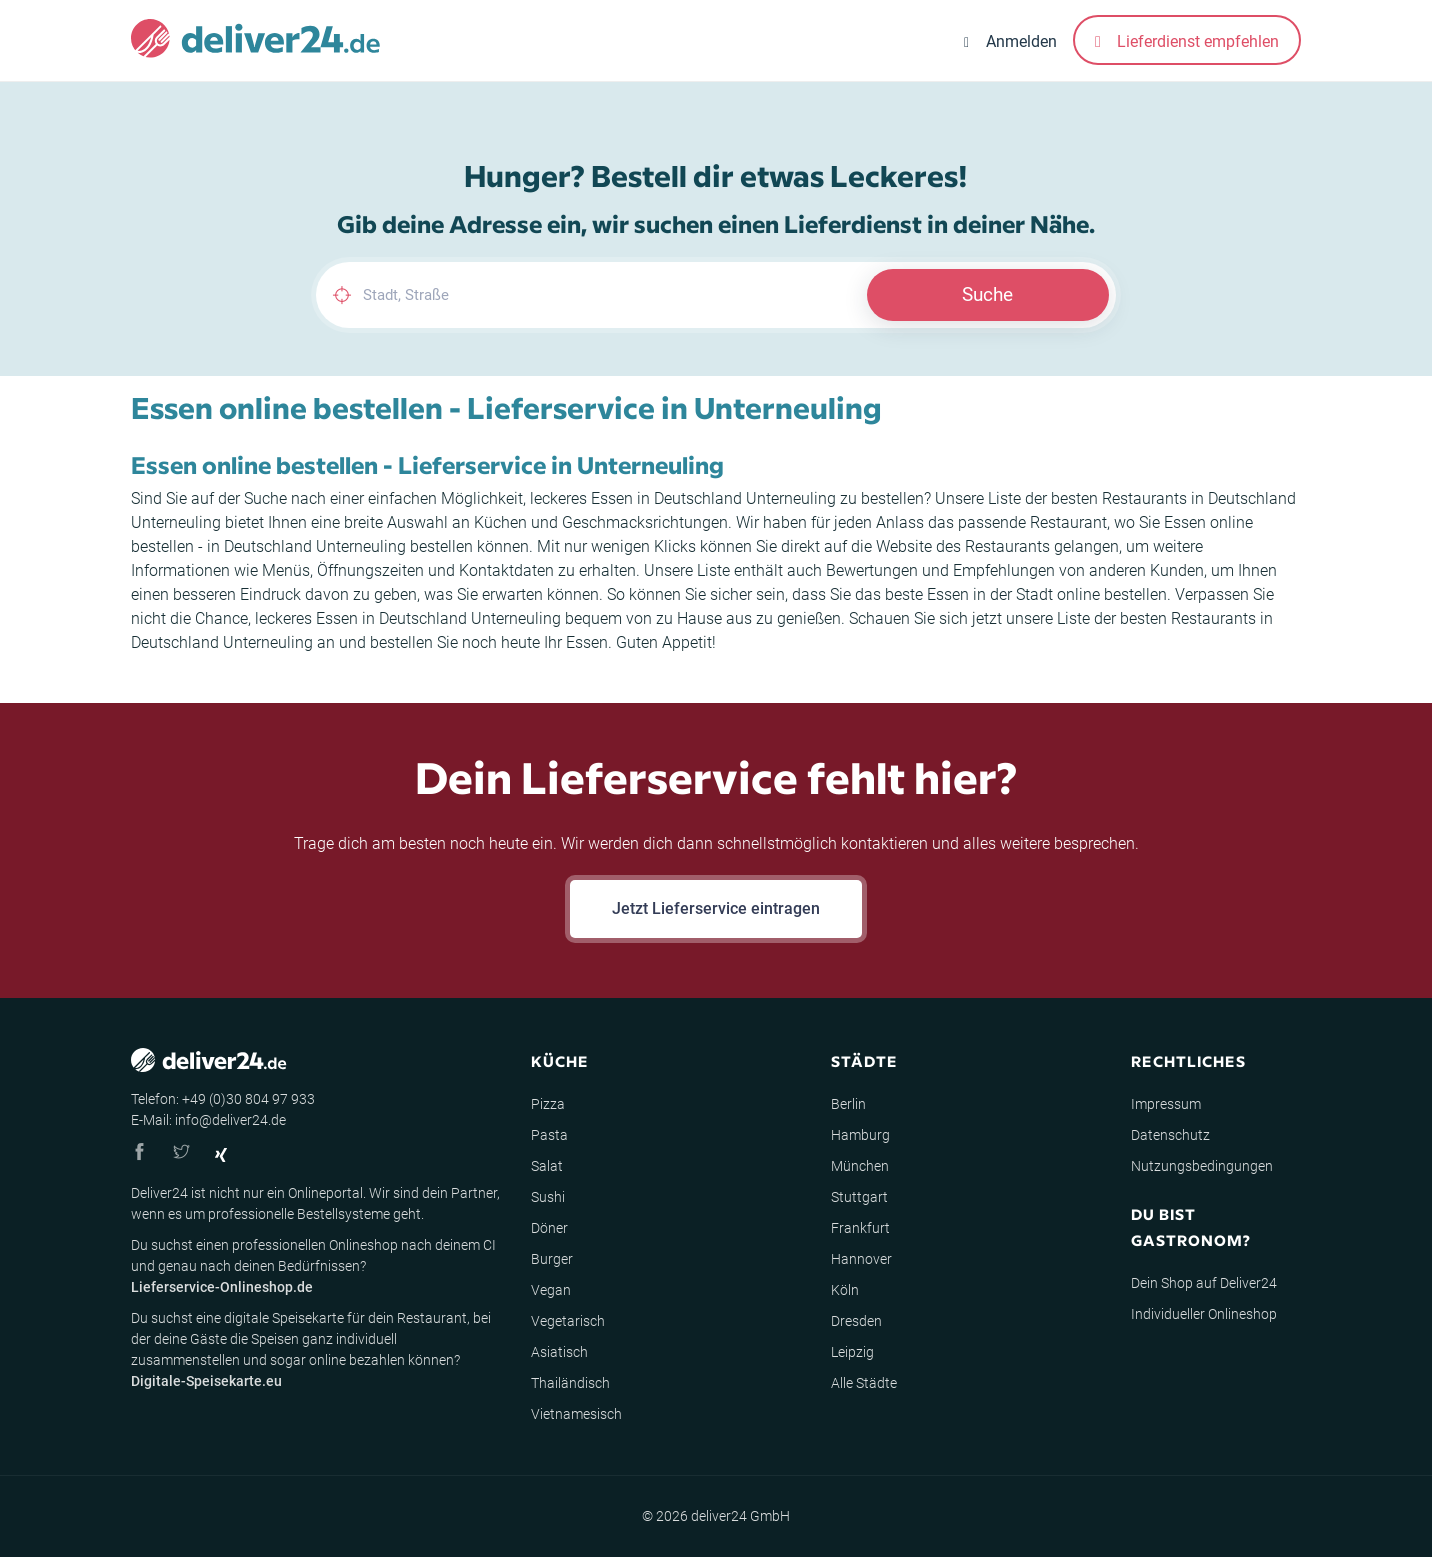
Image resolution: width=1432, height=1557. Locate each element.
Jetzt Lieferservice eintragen (716, 908)
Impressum (1166, 1104)
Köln (845, 1290)
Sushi (548, 1197)
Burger (552, 1259)
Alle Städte (864, 1383)
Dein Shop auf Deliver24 (1204, 1283)
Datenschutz (1170, 1135)
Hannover (861, 1259)
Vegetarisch (568, 1321)
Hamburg (860, 1135)
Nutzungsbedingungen (1202, 1166)
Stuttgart (859, 1197)
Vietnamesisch (576, 1414)
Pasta (549, 1135)
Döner (549, 1228)
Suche (987, 294)
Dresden (856, 1321)
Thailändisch (570, 1383)
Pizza (548, 1104)
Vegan (551, 1290)
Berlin (848, 1104)
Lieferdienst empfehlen (1187, 41)
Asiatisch (559, 1352)
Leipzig (852, 1352)
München (860, 1166)
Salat (547, 1166)
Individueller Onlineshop (1204, 1314)
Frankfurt (860, 1228)
